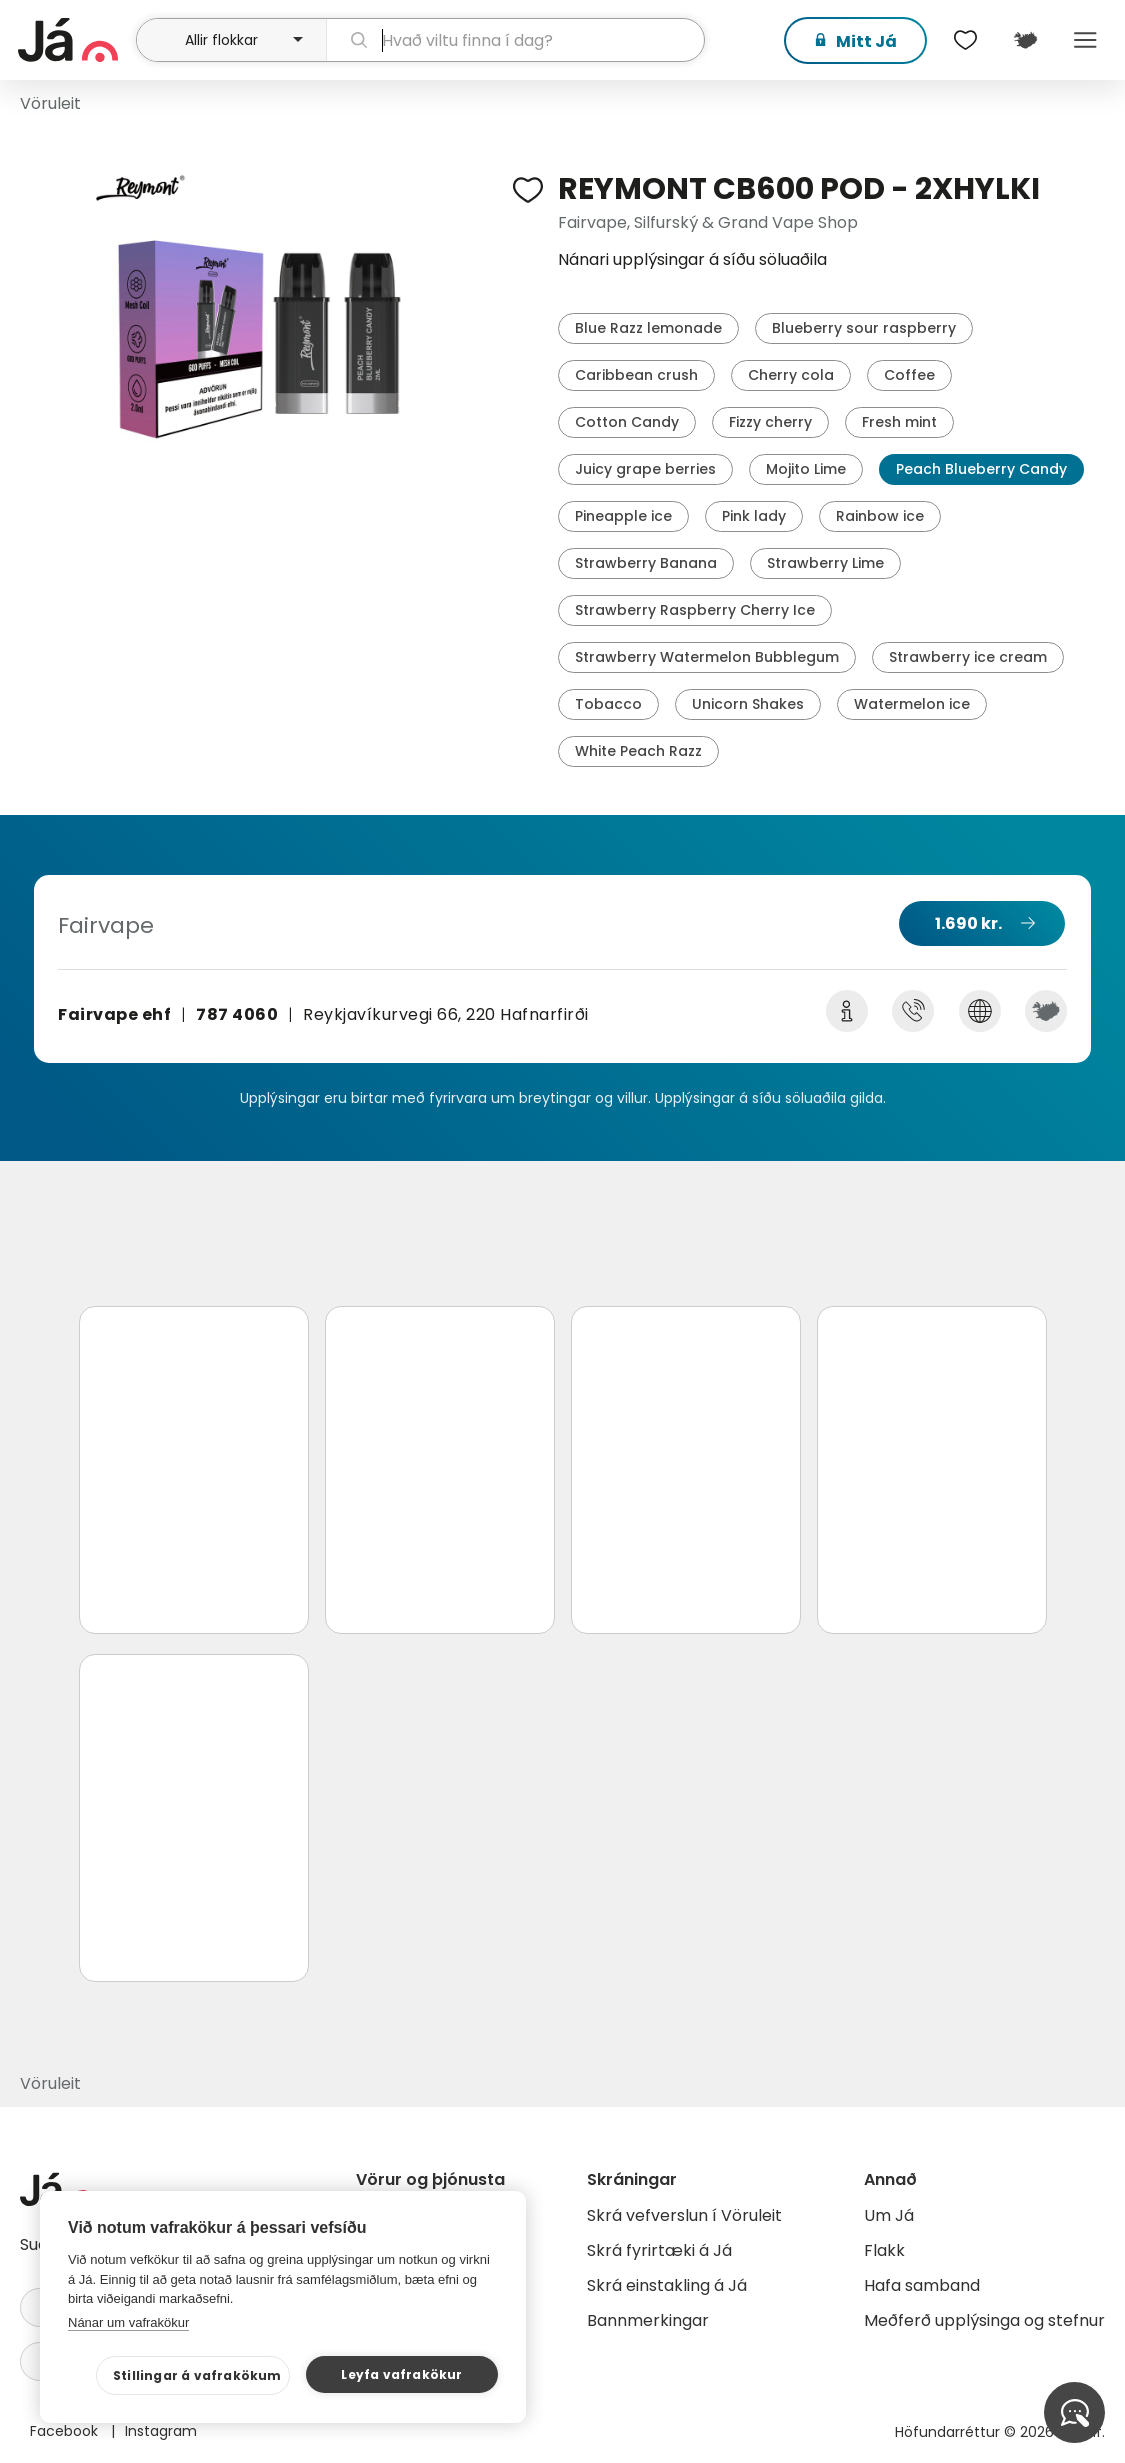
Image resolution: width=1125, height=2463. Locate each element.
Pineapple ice (623, 516)
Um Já (889, 2215)
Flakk (884, 2250)
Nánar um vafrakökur (128, 2322)
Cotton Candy (627, 422)
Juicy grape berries (645, 469)
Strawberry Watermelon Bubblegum (707, 657)
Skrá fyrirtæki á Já (659, 2250)
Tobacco (608, 704)
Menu (1085, 40)
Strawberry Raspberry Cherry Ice (695, 610)
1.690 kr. (968, 923)
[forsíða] (75, 40)
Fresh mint (899, 422)
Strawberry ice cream (968, 657)
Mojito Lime (806, 469)
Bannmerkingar (648, 2320)
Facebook (66, 2431)
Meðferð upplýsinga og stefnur (984, 2320)
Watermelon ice (912, 704)
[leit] (515, 40)
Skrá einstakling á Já (667, 2285)
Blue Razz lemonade (648, 328)
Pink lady (754, 516)
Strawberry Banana (646, 563)
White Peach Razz (638, 751)
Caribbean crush (636, 375)
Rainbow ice (880, 516)
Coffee (909, 375)
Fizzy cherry (770, 422)
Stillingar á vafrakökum (197, 2375)
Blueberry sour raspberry (864, 328)
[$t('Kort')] (1025, 40)
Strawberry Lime (825, 563)
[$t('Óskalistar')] (965, 40)
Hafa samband (922, 2285)
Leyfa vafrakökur (401, 2374)
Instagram (161, 2431)
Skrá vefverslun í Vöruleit (684, 2215)
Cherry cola (791, 375)
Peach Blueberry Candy (981, 469)
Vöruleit (50, 103)
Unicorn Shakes (748, 704)
